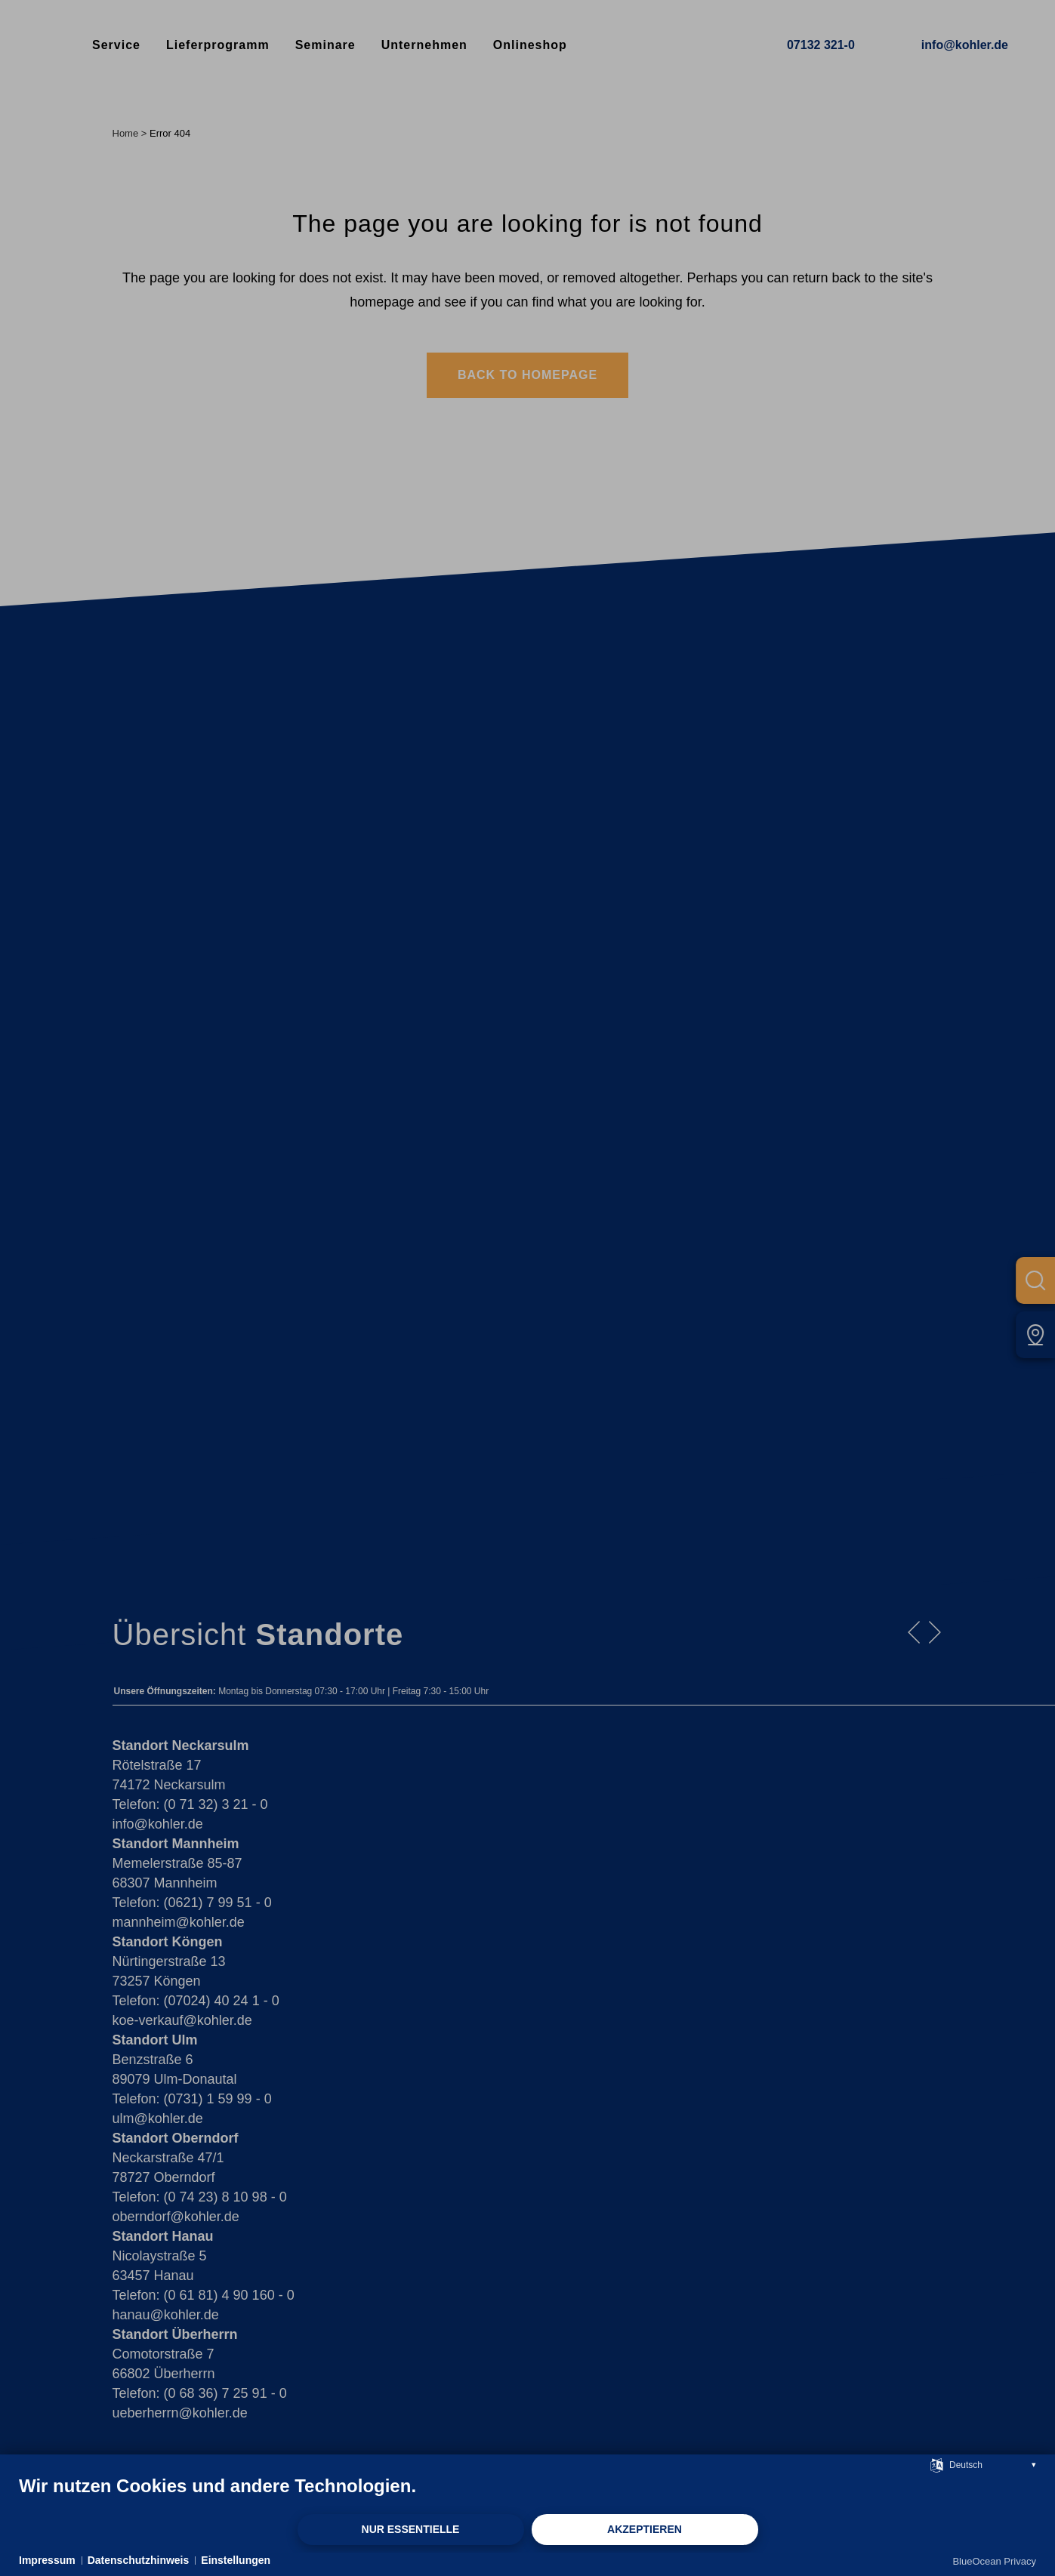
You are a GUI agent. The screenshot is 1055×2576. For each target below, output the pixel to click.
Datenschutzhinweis (139, 2560)
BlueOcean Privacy (994, 2561)
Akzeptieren (644, 2529)
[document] (527, 2493)
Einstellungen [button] (235, 2560)
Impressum (47, 2560)
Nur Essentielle (411, 2529)
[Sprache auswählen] (937, 2463)
